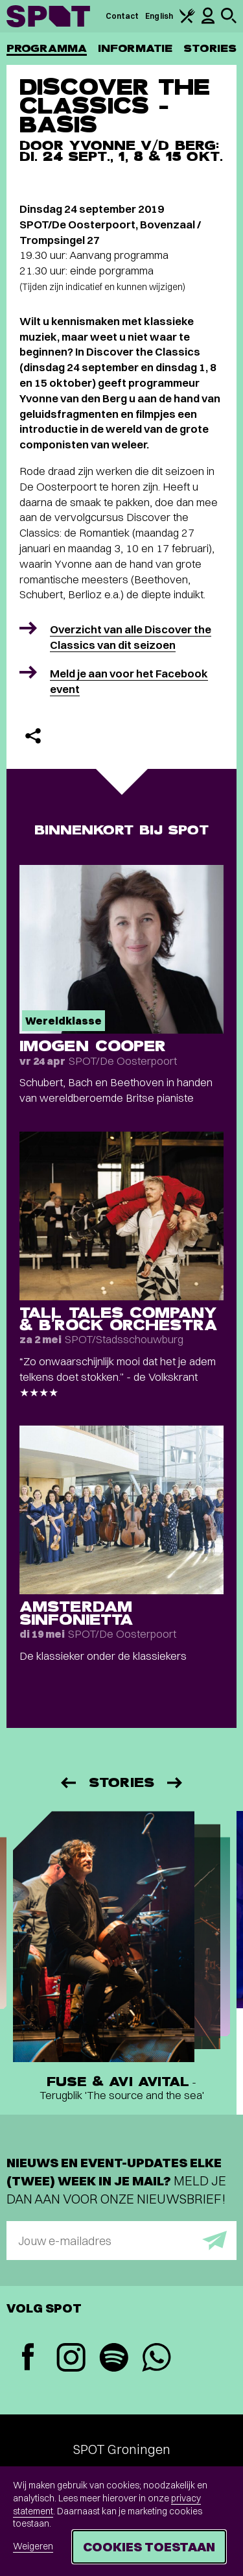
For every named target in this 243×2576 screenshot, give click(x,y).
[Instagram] (70, 2359)
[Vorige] (67, 1782)
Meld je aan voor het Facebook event (129, 681)
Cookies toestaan (149, 2546)
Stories (210, 48)
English (159, 16)
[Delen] (33, 735)
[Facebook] (27, 2358)
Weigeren (33, 2546)
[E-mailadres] (121, 2240)
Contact (122, 16)
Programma (46, 48)
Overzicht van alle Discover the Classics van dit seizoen (130, 636)
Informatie (135, 48)
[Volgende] (175, 1782)
